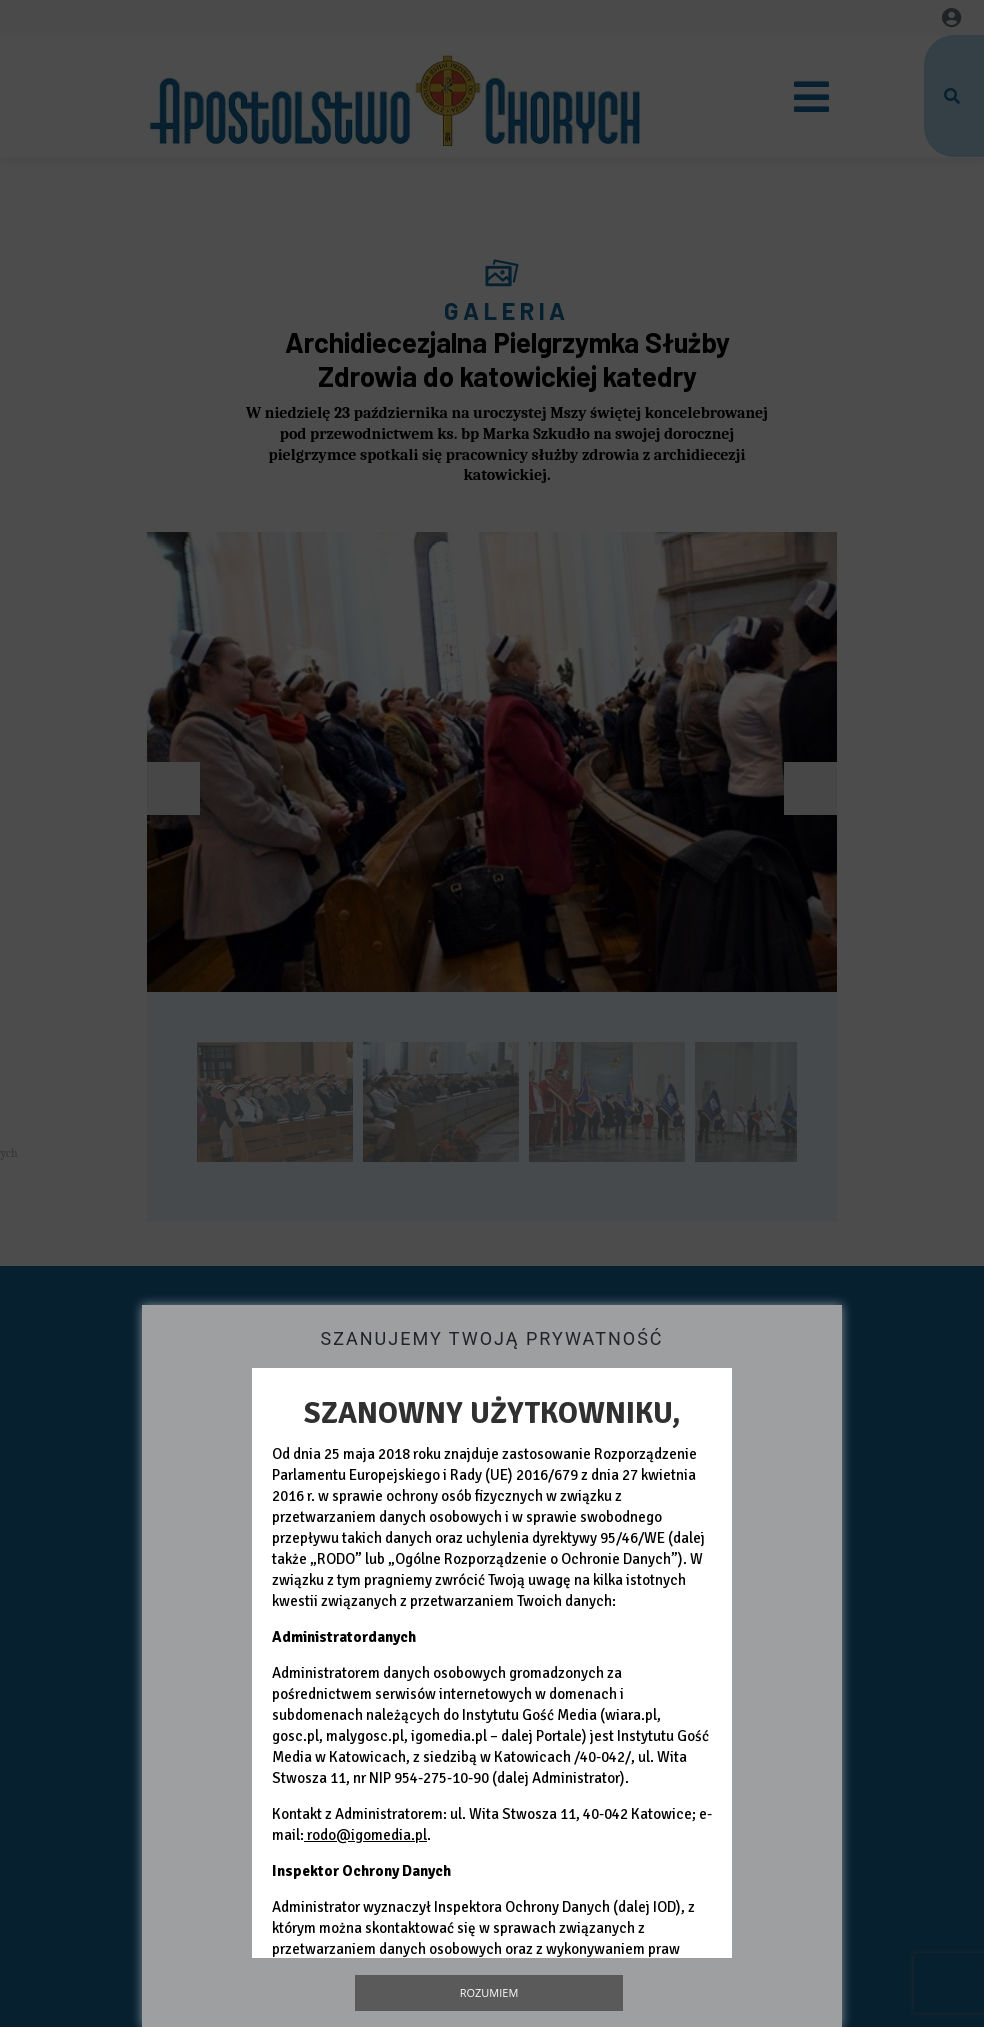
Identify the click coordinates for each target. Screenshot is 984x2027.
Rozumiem (489, 1992)
